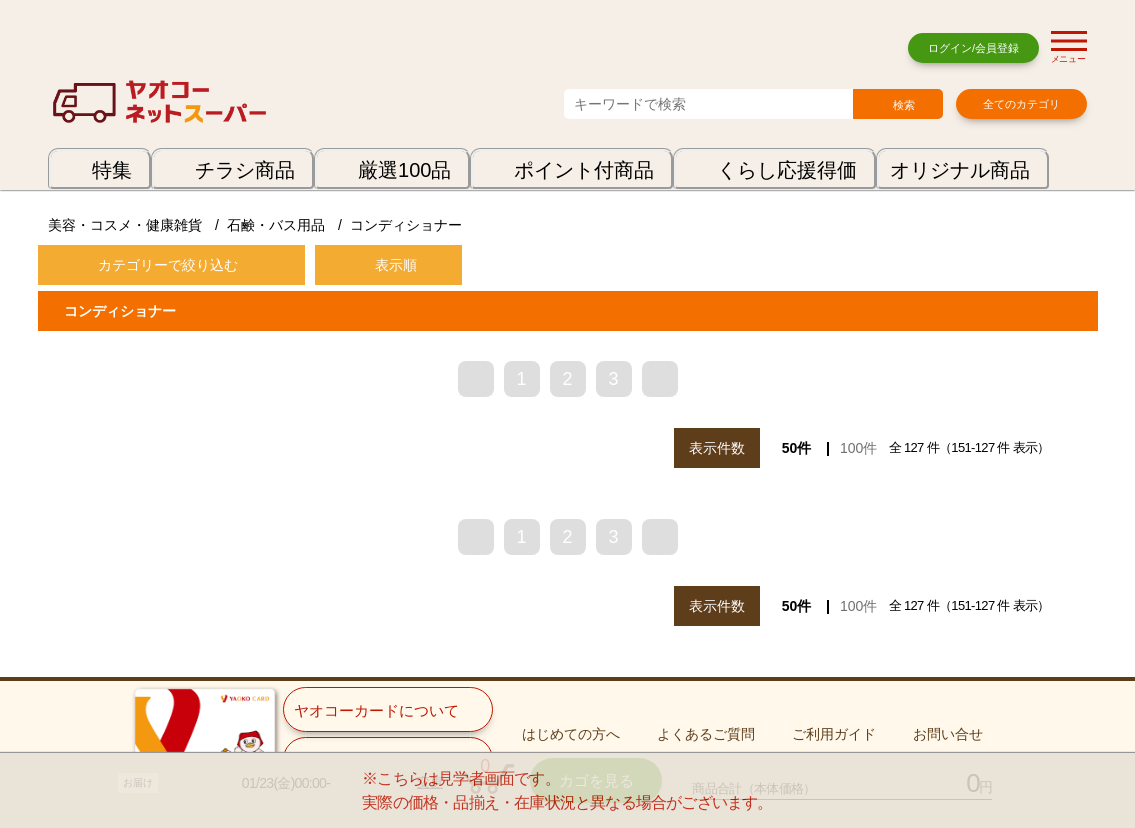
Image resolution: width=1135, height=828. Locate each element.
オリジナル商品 (960, 170)
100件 (858, 448)
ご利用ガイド (834, 734)
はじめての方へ (571, 734)
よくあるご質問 (706, 734)
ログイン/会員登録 (973, 48)
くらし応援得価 (787, 170)
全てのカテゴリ (1021, 104)
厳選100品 (404, 170)
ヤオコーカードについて (376, 710)
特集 (112, 170)
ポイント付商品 (584, 170)
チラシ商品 (245, 170)
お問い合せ (948, 734)
